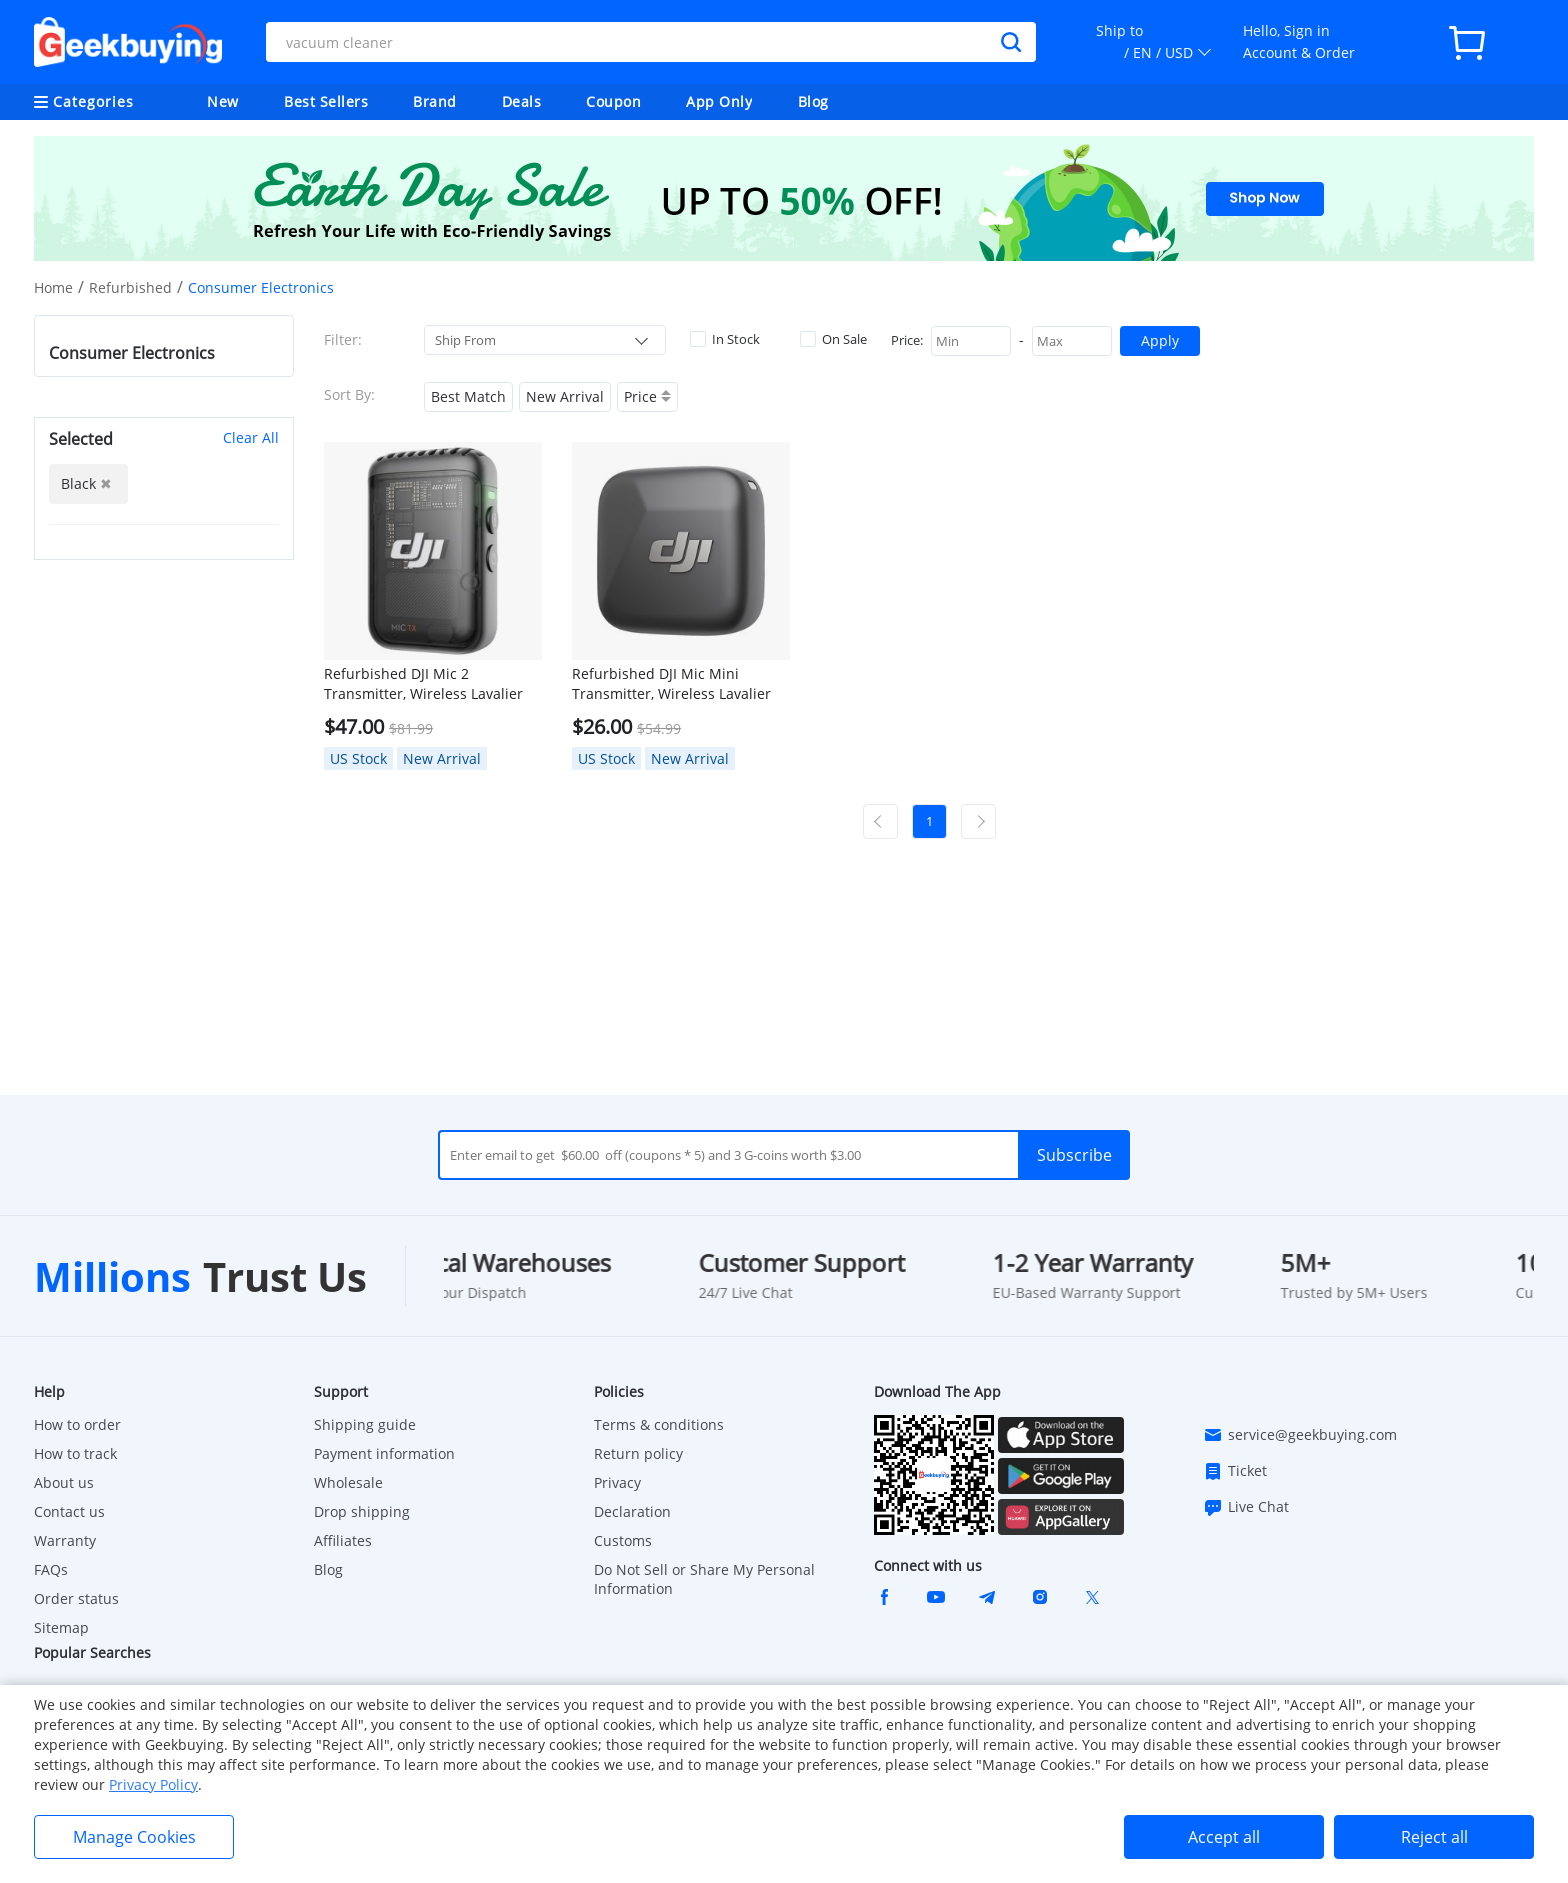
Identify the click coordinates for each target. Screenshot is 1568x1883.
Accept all (1224, 1837)
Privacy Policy (153, 1784)
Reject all (1434, 1837)
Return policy (638, 1453)
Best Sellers (326, 101)
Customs (623, 1540)
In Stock (725, 339)
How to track (75, 1453)
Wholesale (348, 1482)
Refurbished (130, 287)
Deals (522, 101)
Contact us (69, 1511)
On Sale (833, 339)
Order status (76, 1598)
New (223, 101)
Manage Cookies (134, 1837)
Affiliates (343, 1540)
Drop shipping (362, 1511)
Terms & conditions (659, 1424)
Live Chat (1246, 1507)
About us (64, 1482)
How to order (77, 1424)
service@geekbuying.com (1300, 1435)
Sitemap (61, 1627)
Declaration (632, 1511)
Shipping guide (365, 1424)
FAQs (51, 1569)
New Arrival (565, 396)
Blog (813, 101)
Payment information (384, 1453)
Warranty (65, 1540)
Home (53, 287)
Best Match (468, 396)
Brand (435, 101)
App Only (719, 101)
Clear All (251, 437)
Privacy (617, 1482)
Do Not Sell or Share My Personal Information (704, 1579)
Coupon (613, 101)
